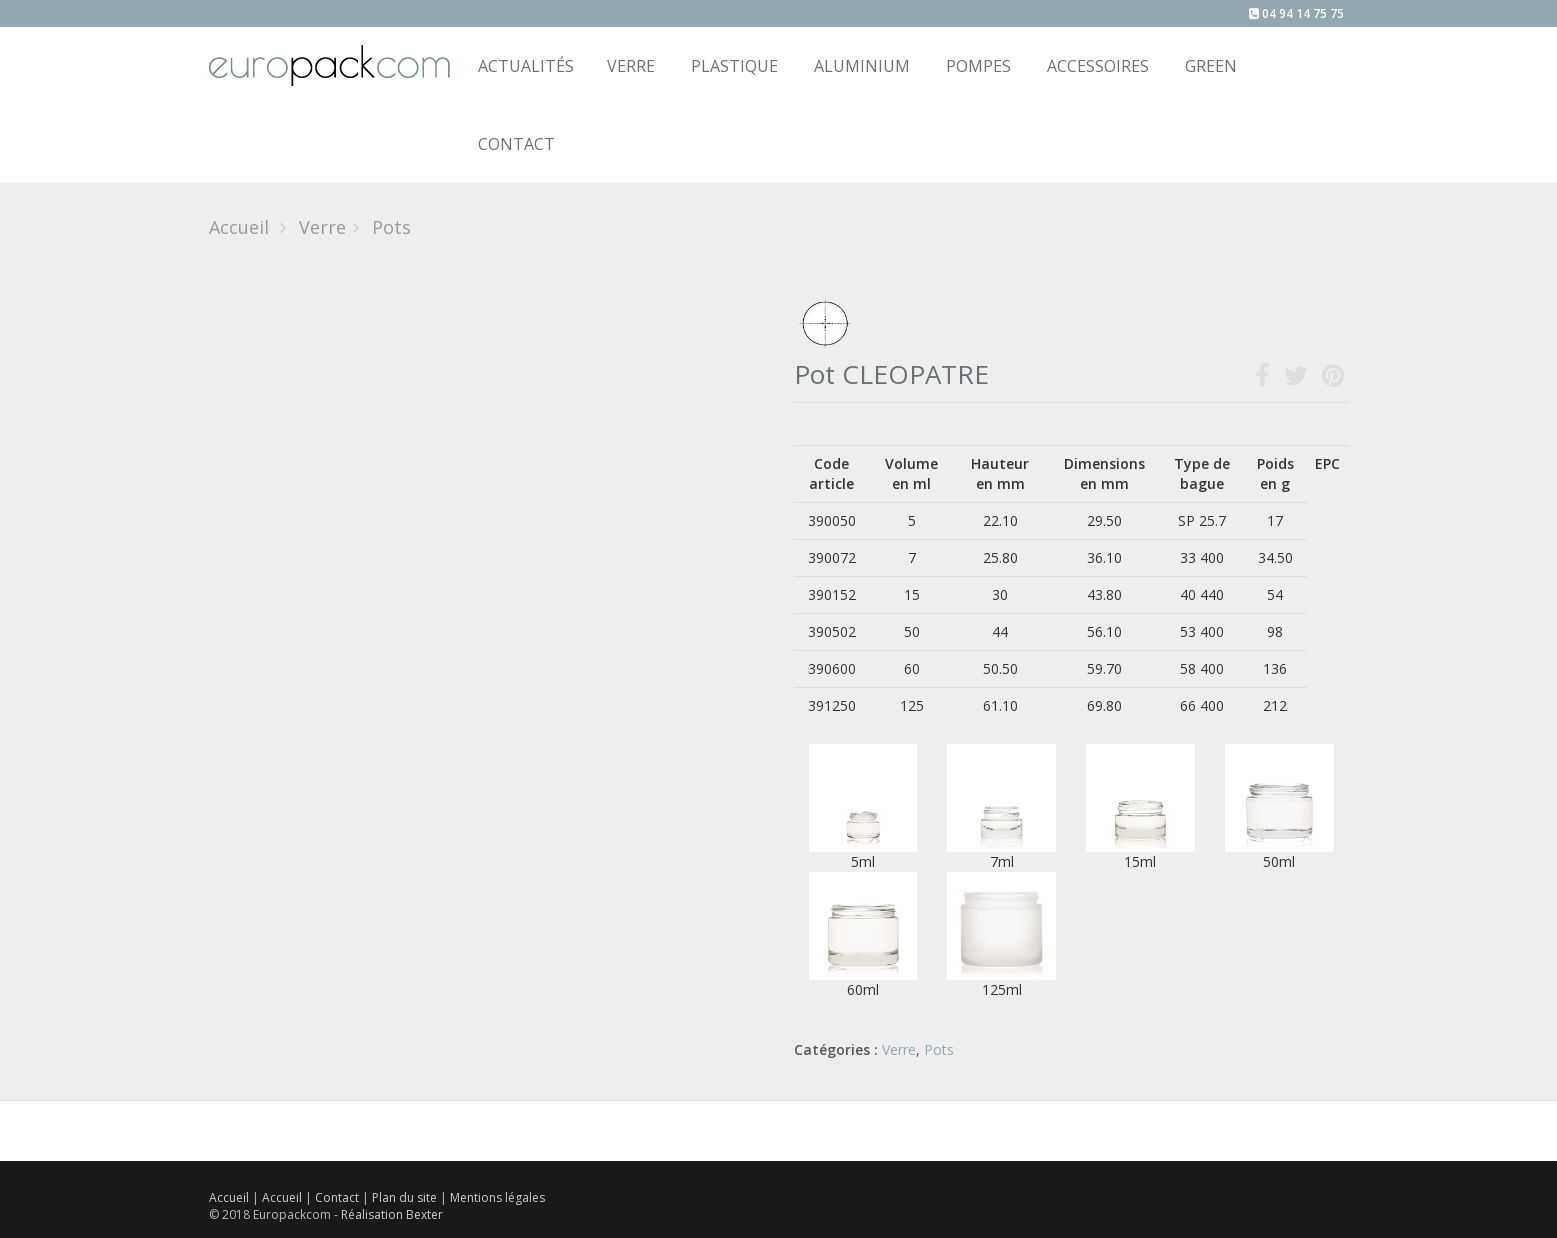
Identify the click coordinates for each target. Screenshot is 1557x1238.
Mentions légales (497, 1197)
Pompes (978, 66)
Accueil (239, 227)
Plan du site (406, 1197)
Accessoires (1098, 66)
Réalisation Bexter (392, 1214)
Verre (631, 66)
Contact (338, 1197)
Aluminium (862, 66)
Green (1211, 66)
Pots (939, 1049)
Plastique (734, 66)
